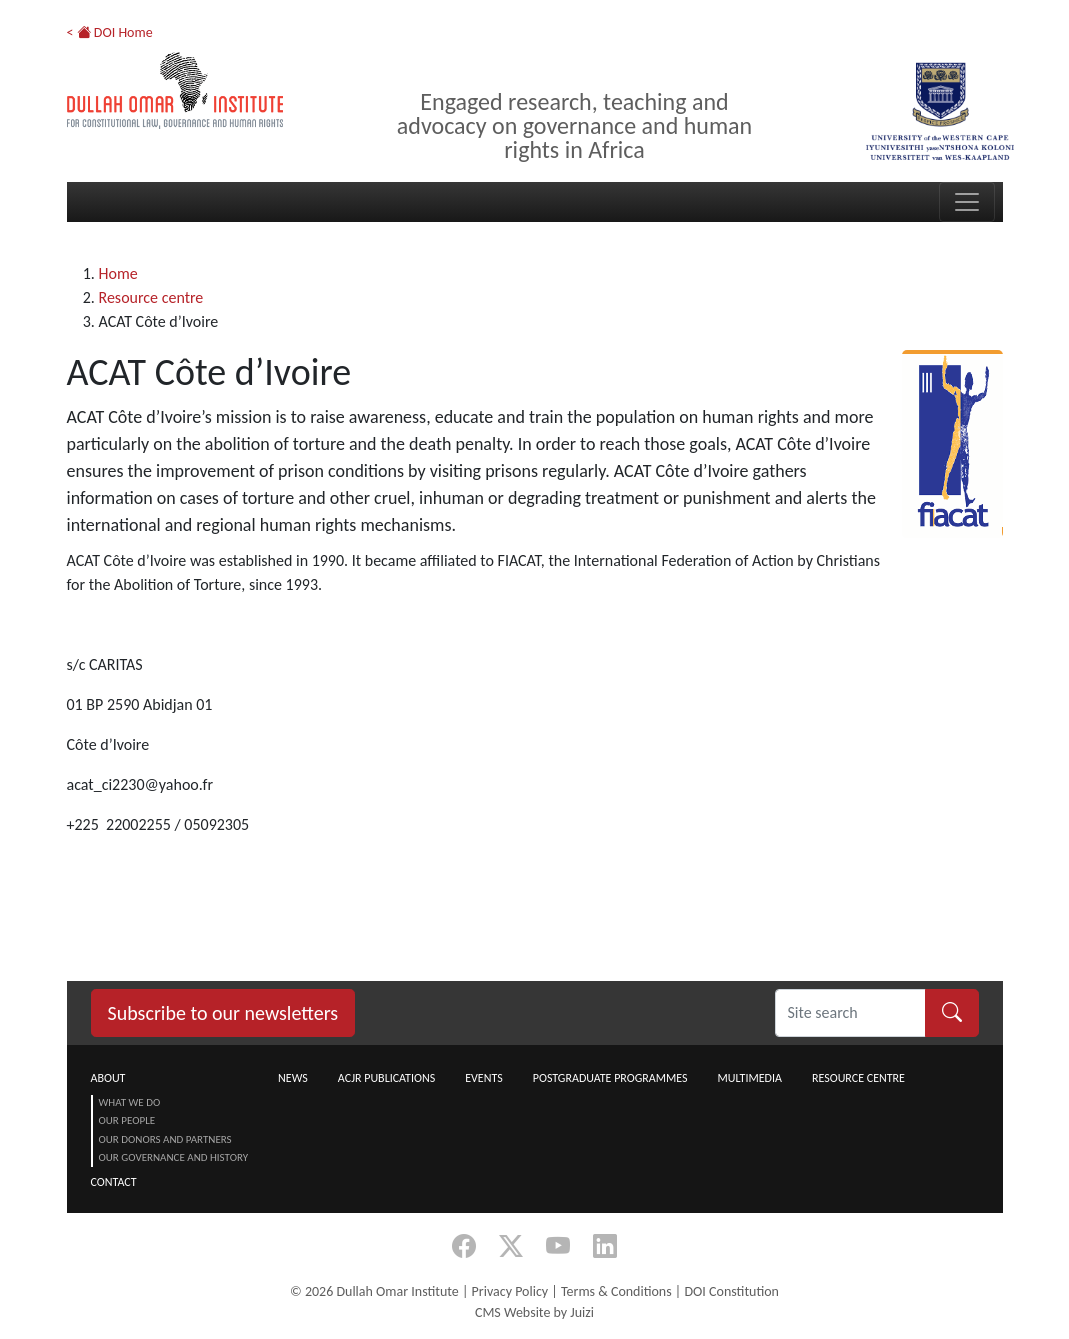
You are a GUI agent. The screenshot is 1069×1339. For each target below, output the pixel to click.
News (293, 1078)
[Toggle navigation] (967, 202)
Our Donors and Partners (165, 1139)
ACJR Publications (386, 1078)
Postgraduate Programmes (610, 1078)
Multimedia (749, 1078)
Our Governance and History (174, 1157)
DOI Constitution (731, 1291)
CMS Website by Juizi (534, 1312)
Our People (127, 1120)
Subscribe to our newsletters (223, 1013)
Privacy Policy (510, 1291)
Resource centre (151, 297)
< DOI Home (110, 32)
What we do (130, 1102)
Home (118, 273)
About (108, 1078)
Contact (114, 1182)
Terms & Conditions (616, 1291)
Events (484, 1078)
